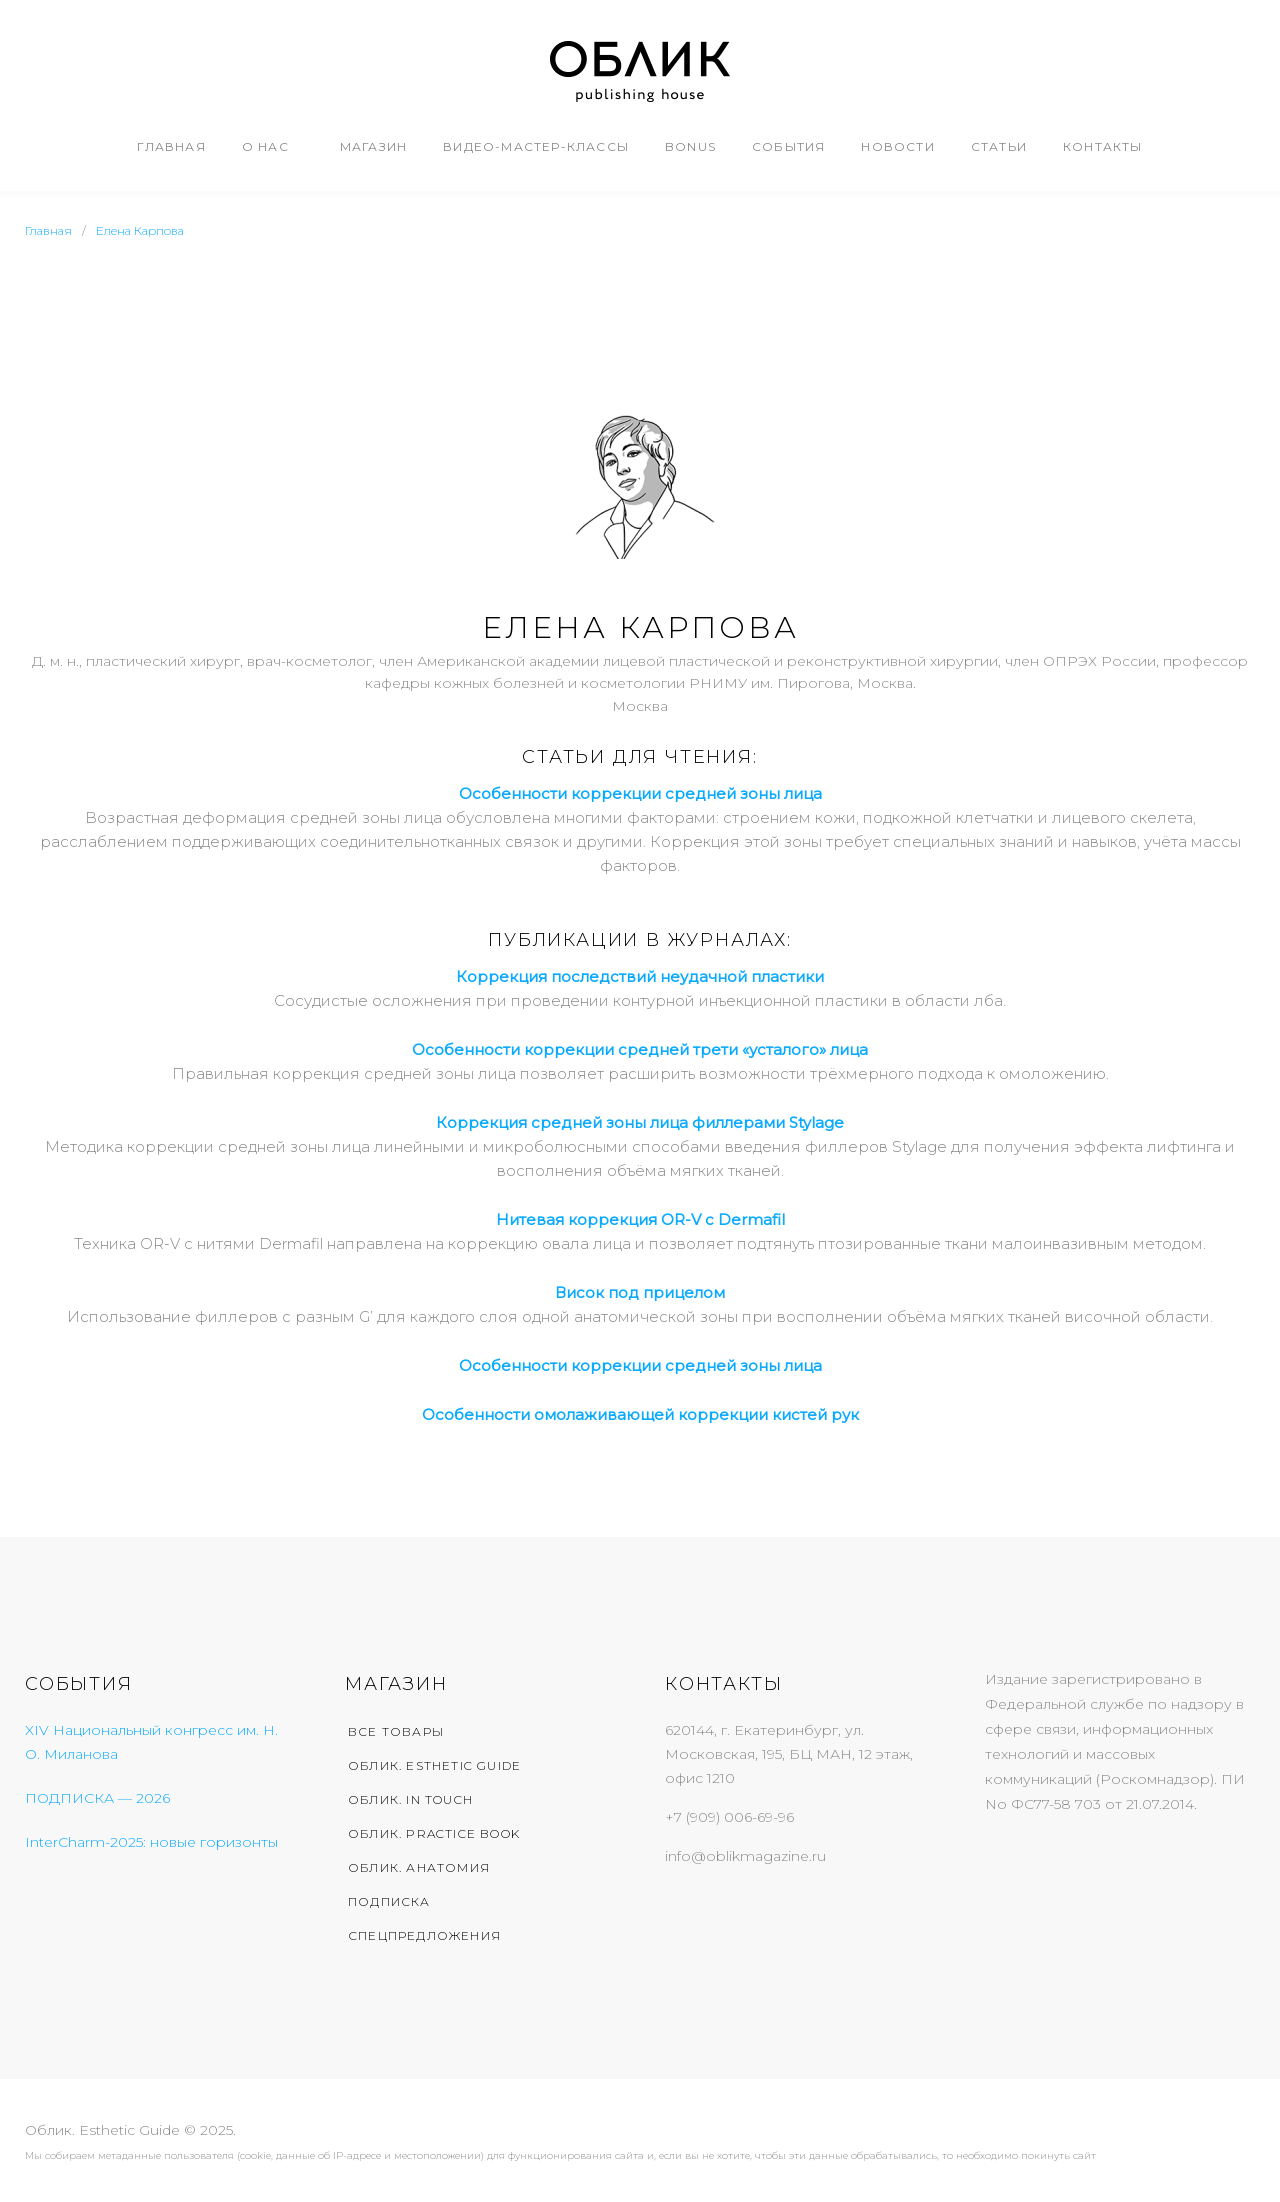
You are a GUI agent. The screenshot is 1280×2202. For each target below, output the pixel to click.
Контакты (1103, 146)
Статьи (999, 146)
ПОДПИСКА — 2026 (97, 1798)
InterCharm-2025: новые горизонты (151, 1842)
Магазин (373, 146)
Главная (171, 146)
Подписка (389, 1901)
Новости (897, 146)
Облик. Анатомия (419, 1867)
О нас (265, 146)
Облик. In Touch (410, 1799)
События (788, 146)
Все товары (396, 1731)
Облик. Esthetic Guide (434, 1765)
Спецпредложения (424, 1935)
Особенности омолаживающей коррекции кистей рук (640, 1414)
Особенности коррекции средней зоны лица (640, 1365)
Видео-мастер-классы (536, 146)
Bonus (690, 146)
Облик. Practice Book (434, 1833)
